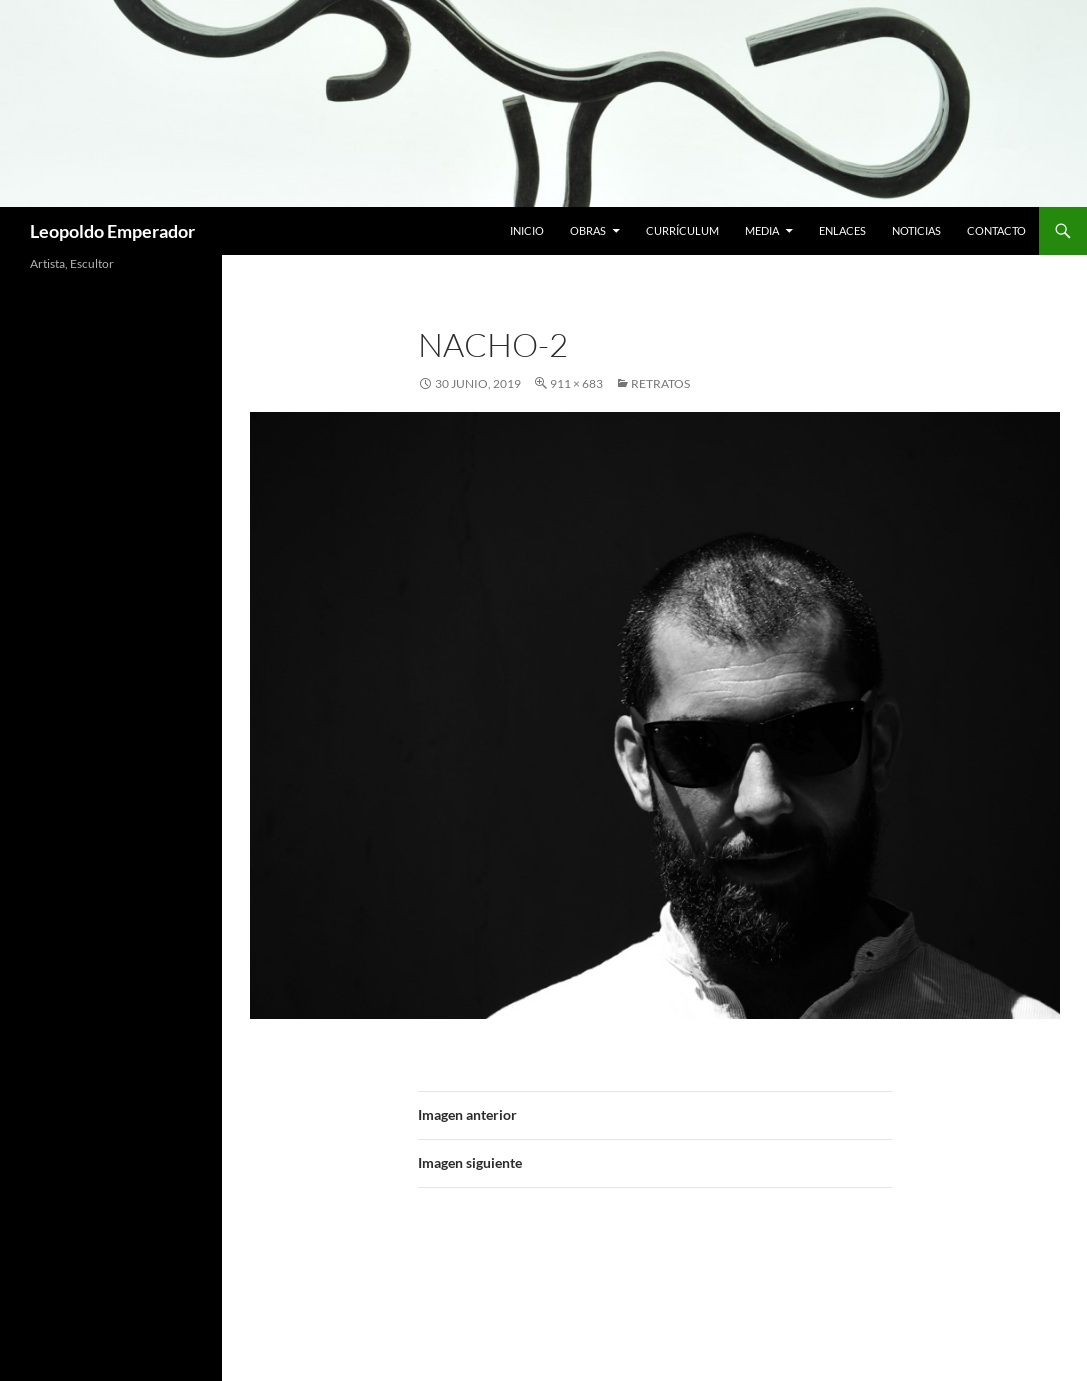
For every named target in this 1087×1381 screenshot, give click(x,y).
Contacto (996, 230)
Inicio (527, 230)
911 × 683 (576, 383)
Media (762, 230)
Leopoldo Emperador (112, 231)
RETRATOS (660, 383)
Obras (588, 230)
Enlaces (842, 230)
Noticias (916, 230)
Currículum (682, 230)
